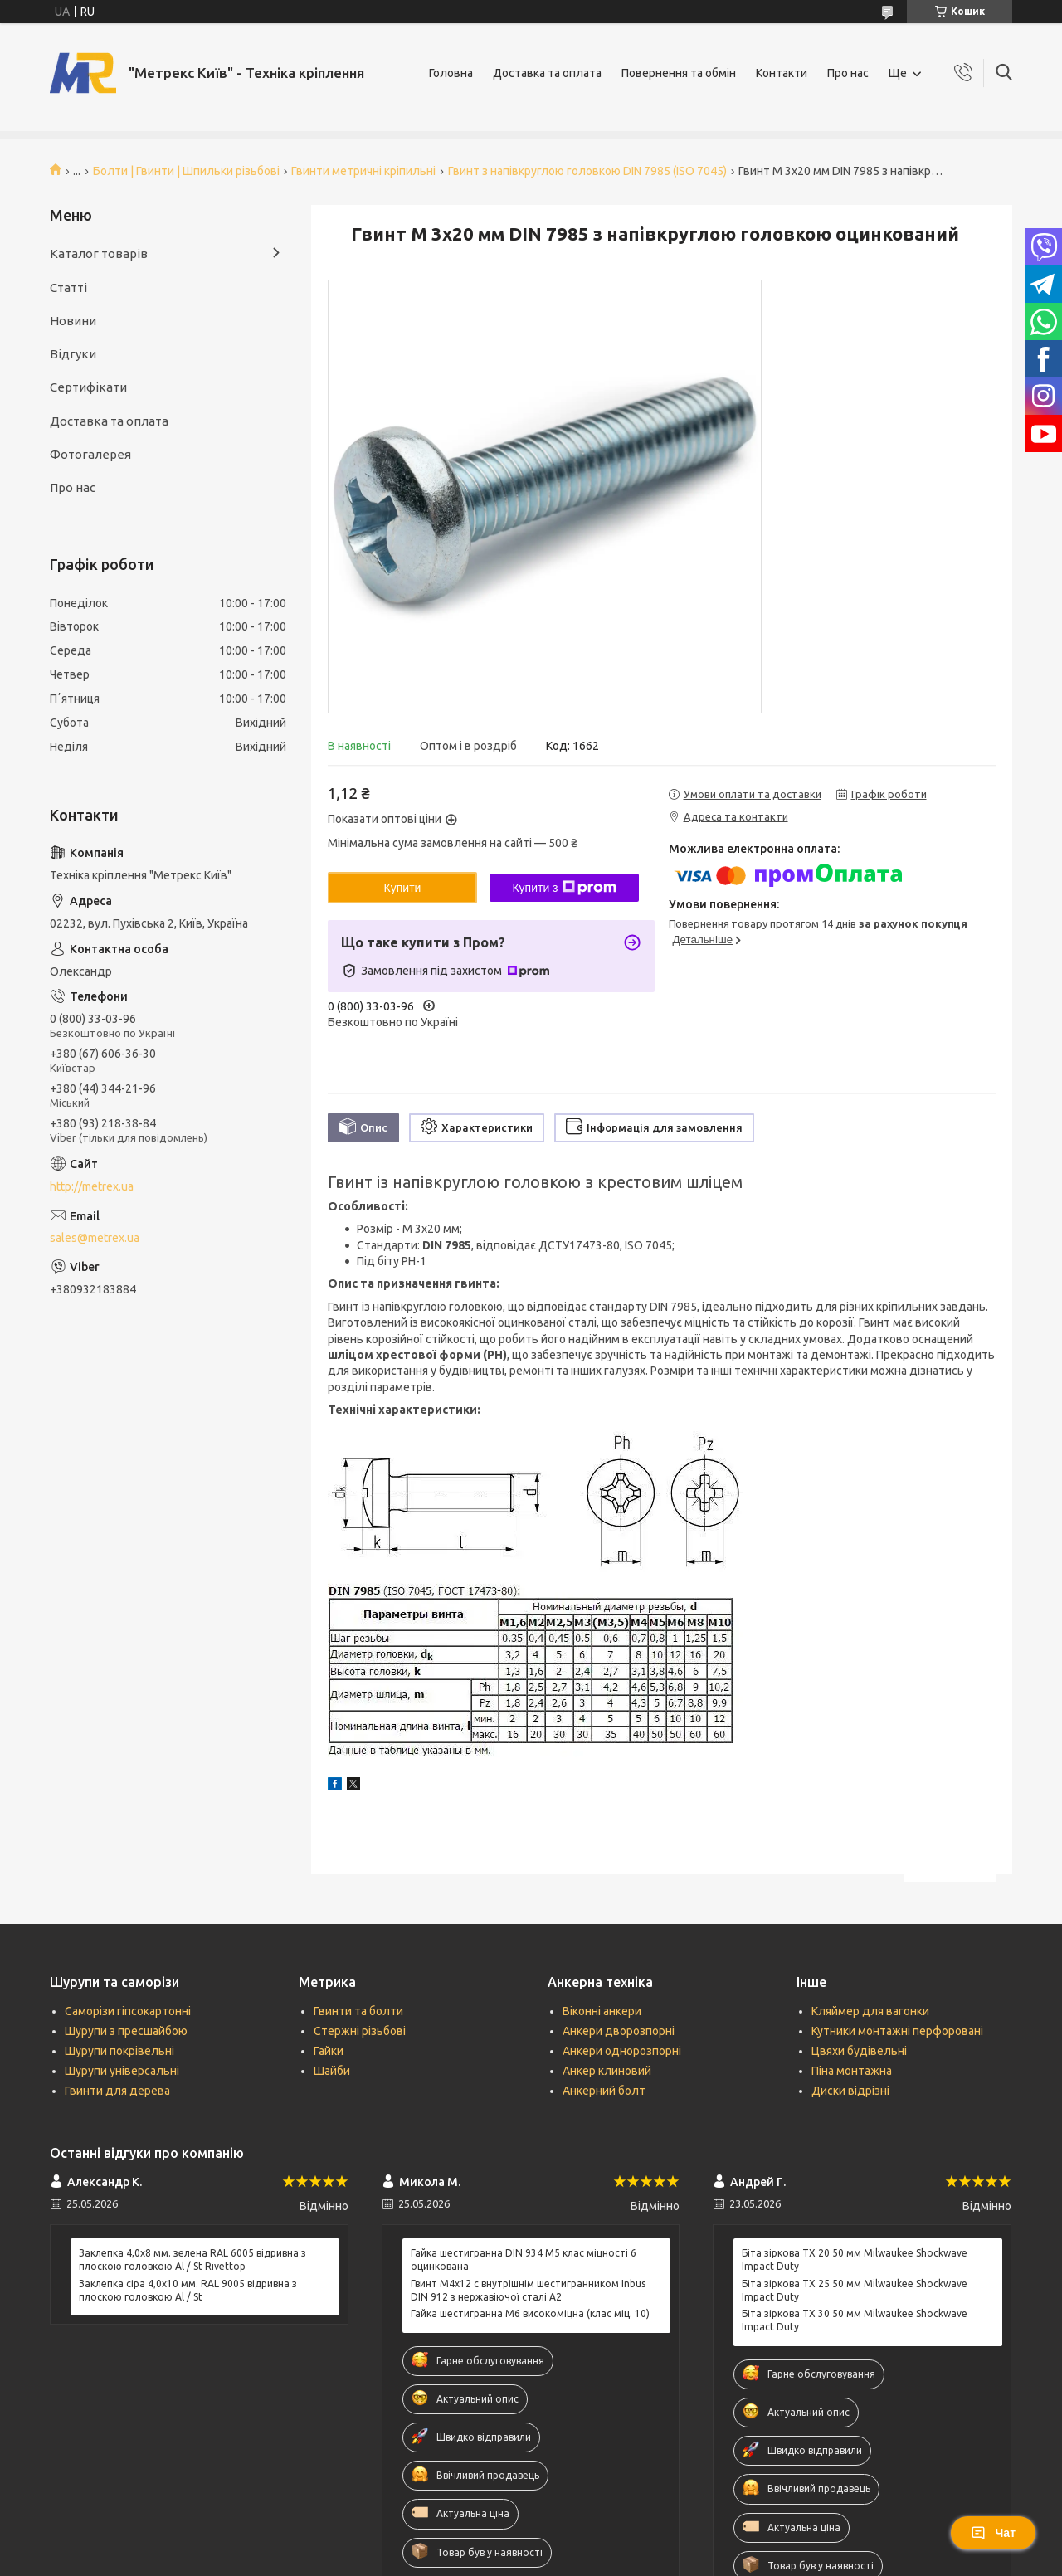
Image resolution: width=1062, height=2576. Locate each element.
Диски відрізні (850, 2090)
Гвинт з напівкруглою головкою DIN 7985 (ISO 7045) (587, 171)
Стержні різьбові (360, 2031)
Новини (73, 321)
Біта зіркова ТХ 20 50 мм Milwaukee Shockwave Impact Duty (854, 2259)
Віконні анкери (602, 2011)
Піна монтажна (851, 2070)
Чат (993, 2532)
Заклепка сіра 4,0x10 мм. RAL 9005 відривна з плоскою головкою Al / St (188, 2290)
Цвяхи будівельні (859, 2050)
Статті (68, 287)
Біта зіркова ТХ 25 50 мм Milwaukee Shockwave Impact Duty (854, 2290)
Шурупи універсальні (122, 2070)
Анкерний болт (604, 2090)
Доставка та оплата (547, 73)
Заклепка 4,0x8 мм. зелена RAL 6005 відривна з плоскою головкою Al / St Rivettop (192, 2259)
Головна (451, 73)
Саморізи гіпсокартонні (128, 2011)
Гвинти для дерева (117, 2090)
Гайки (328, 2050)
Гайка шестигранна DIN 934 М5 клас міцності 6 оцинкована (523, 2259)
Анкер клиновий (607, 2070)
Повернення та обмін (678, 73)
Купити (402, 887)
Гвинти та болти (358, 2011)
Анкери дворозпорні (619, 2031)
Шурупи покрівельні (119, 2050)
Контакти (781, 73)
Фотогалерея (90, 454)
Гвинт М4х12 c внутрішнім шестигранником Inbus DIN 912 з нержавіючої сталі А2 (528, 2290)
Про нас (848, 73)
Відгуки (73, 354)
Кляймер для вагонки (870, 2011)
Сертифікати (88, 387)
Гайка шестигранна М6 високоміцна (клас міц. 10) (530, 2313)
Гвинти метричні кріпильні (363, 171)
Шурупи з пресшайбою (126, 2031)
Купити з (564, 887)
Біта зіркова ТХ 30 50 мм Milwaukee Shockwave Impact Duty (854, 2320)
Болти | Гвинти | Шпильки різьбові (186, 171)
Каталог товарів (99, 253)
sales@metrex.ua (94, 1237)
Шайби (332, 2070)
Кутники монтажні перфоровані (897, 2031)
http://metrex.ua (92, 1186)
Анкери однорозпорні (622, 2050)
